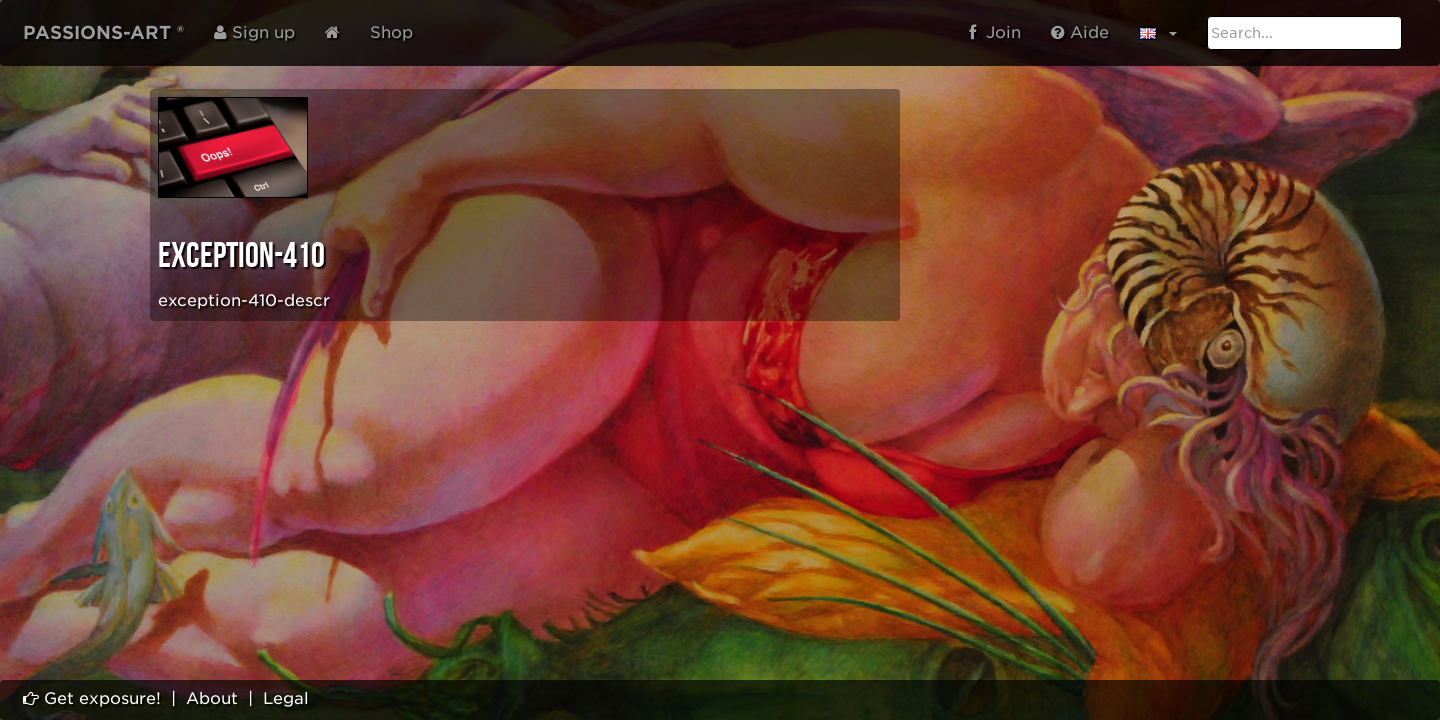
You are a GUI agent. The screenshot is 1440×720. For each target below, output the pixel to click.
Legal (286, 698)
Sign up (254, 32)
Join (995, 32)
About (212, 698)
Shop (391, 32)
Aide (1080, 32)
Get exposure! (92, 698)
